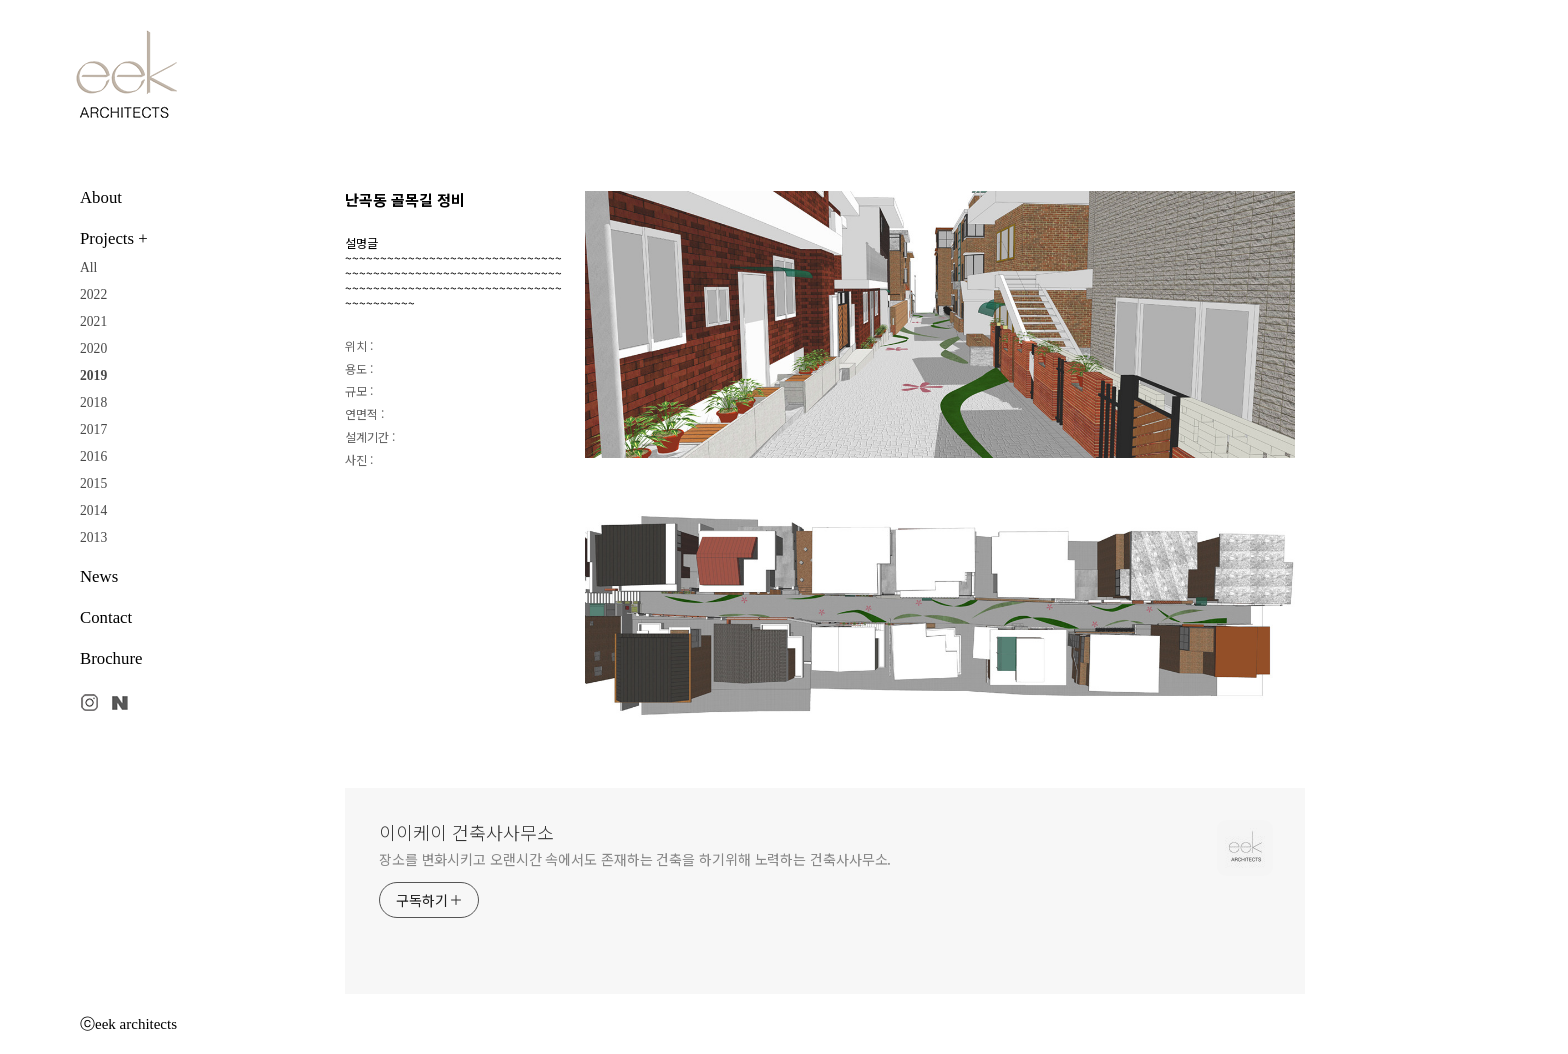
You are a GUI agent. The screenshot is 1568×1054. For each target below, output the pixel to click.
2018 (93, 402)
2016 (93, 456)
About (101, 197)
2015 (93, 483)
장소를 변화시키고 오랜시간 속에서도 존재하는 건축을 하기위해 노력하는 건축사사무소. (635, 859)
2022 (93, 294)
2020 (93, 348)
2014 (93, 510)
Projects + (114, 238)
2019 (93, 375)
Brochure (111, 658)
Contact (106, 617)
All (88, 267)
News (99, 576)
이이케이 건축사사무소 (466, 832)
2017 (93, 429)
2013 (93, 537)
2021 (93, 321)
